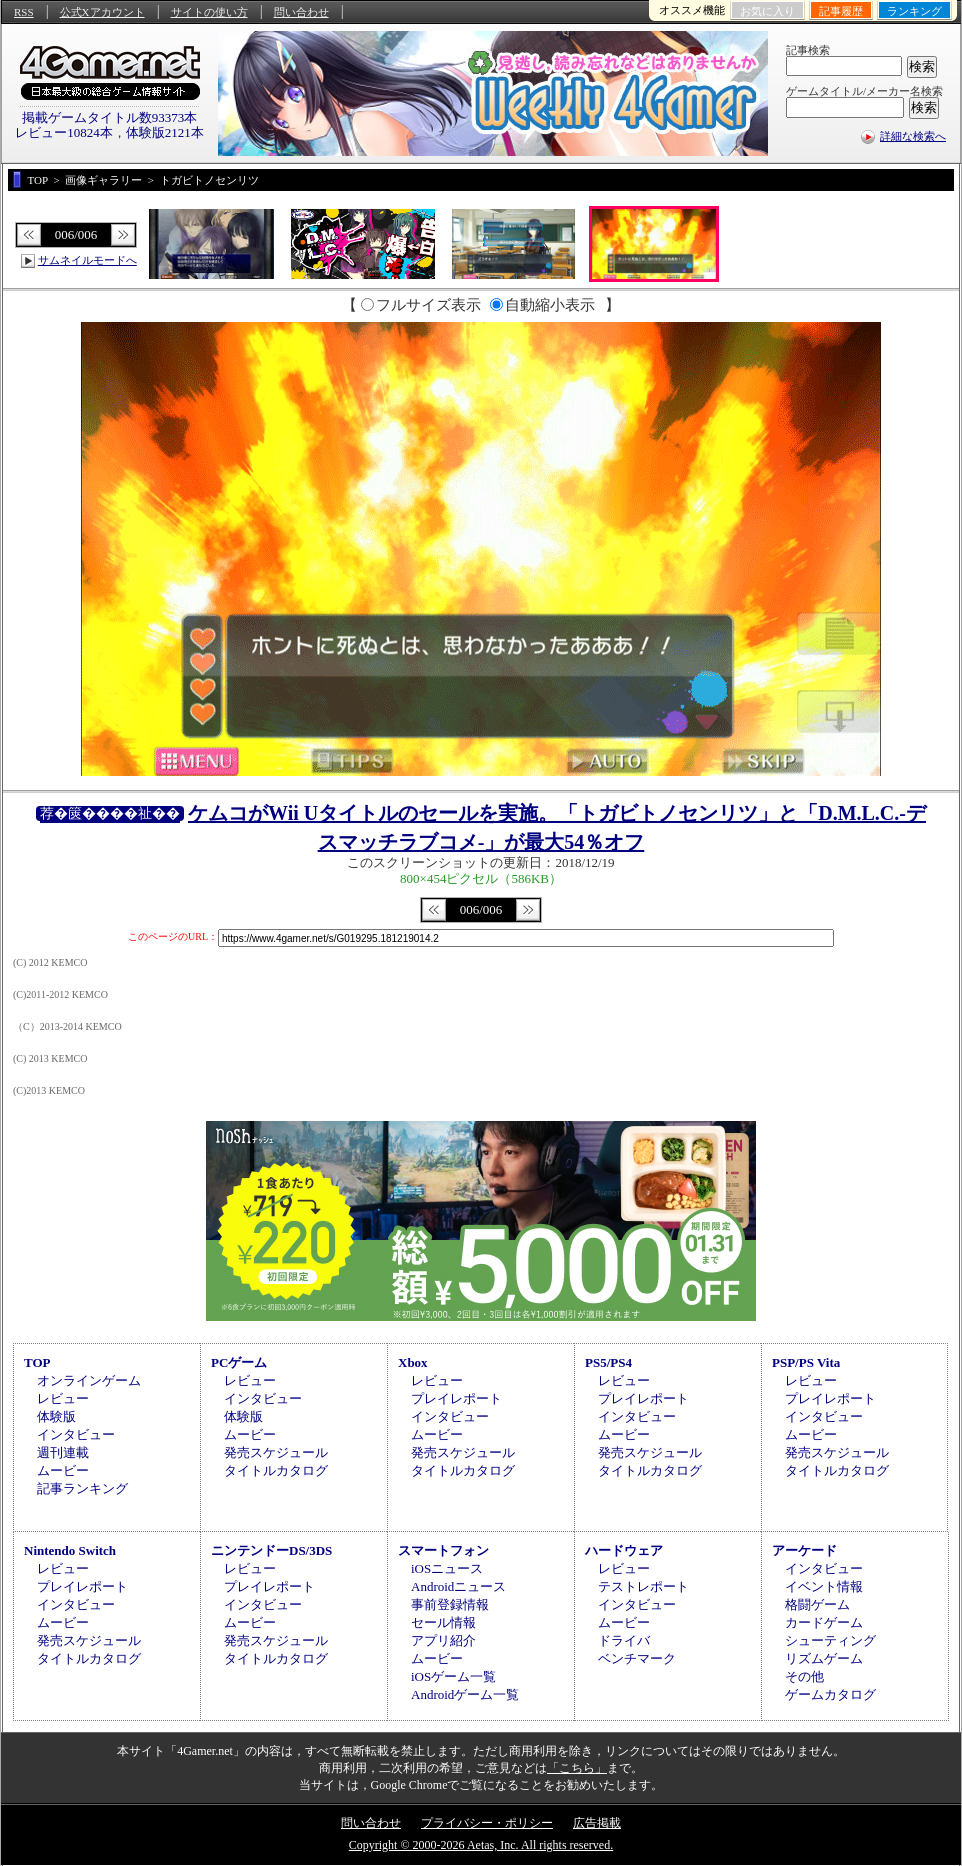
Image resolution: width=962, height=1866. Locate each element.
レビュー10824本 (64, 132)
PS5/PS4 (608, 1362)
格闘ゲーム (817, 1604)
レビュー (63, 1398)
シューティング (830, 1640)
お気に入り (767, 11)
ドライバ (624, 1640)
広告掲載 (597, 1823)
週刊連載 (63, 1452)
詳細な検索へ (913, 136)
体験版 (56, 1416)
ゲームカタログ (830, 1694)
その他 (804, 1676)
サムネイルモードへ (87, 260)
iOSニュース (447, 1568)
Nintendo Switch (70, 1550)
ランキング (914, 11)
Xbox (413, 1362)
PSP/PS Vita (806, 1362)
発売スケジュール (276, 1452)
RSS (24, 12)
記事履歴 (841, 11)
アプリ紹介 (443, 1640)
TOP (37, 1362)
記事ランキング (82, 1488)
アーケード (804, 1550)
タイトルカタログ (276, 1470)
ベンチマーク (637, 1658)
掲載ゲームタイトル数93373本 (110, 117)
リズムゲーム (824, 1658)
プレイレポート (456, 1398)
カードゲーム (824, 1622)
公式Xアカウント (102, 12)
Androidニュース (458, 1586)
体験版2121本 (165, 132)
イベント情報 (824, 1586)
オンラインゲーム (89, 1380)
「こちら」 (577, 1768)
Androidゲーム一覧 (465, 1694)
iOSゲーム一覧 (453, 1676)
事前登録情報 (450, 1604)
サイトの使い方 (209, 12)
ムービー (63, 1470)
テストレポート (643, 1586)
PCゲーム (239, 1362)
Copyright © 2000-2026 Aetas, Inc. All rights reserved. (481, 1845)
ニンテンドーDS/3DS (271, 1550)
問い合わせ (301, 12)
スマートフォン (443, 1550)
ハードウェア (624, 1550)
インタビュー (76, 1434)
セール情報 (443, 1622)
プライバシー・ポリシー (487, 1823)
